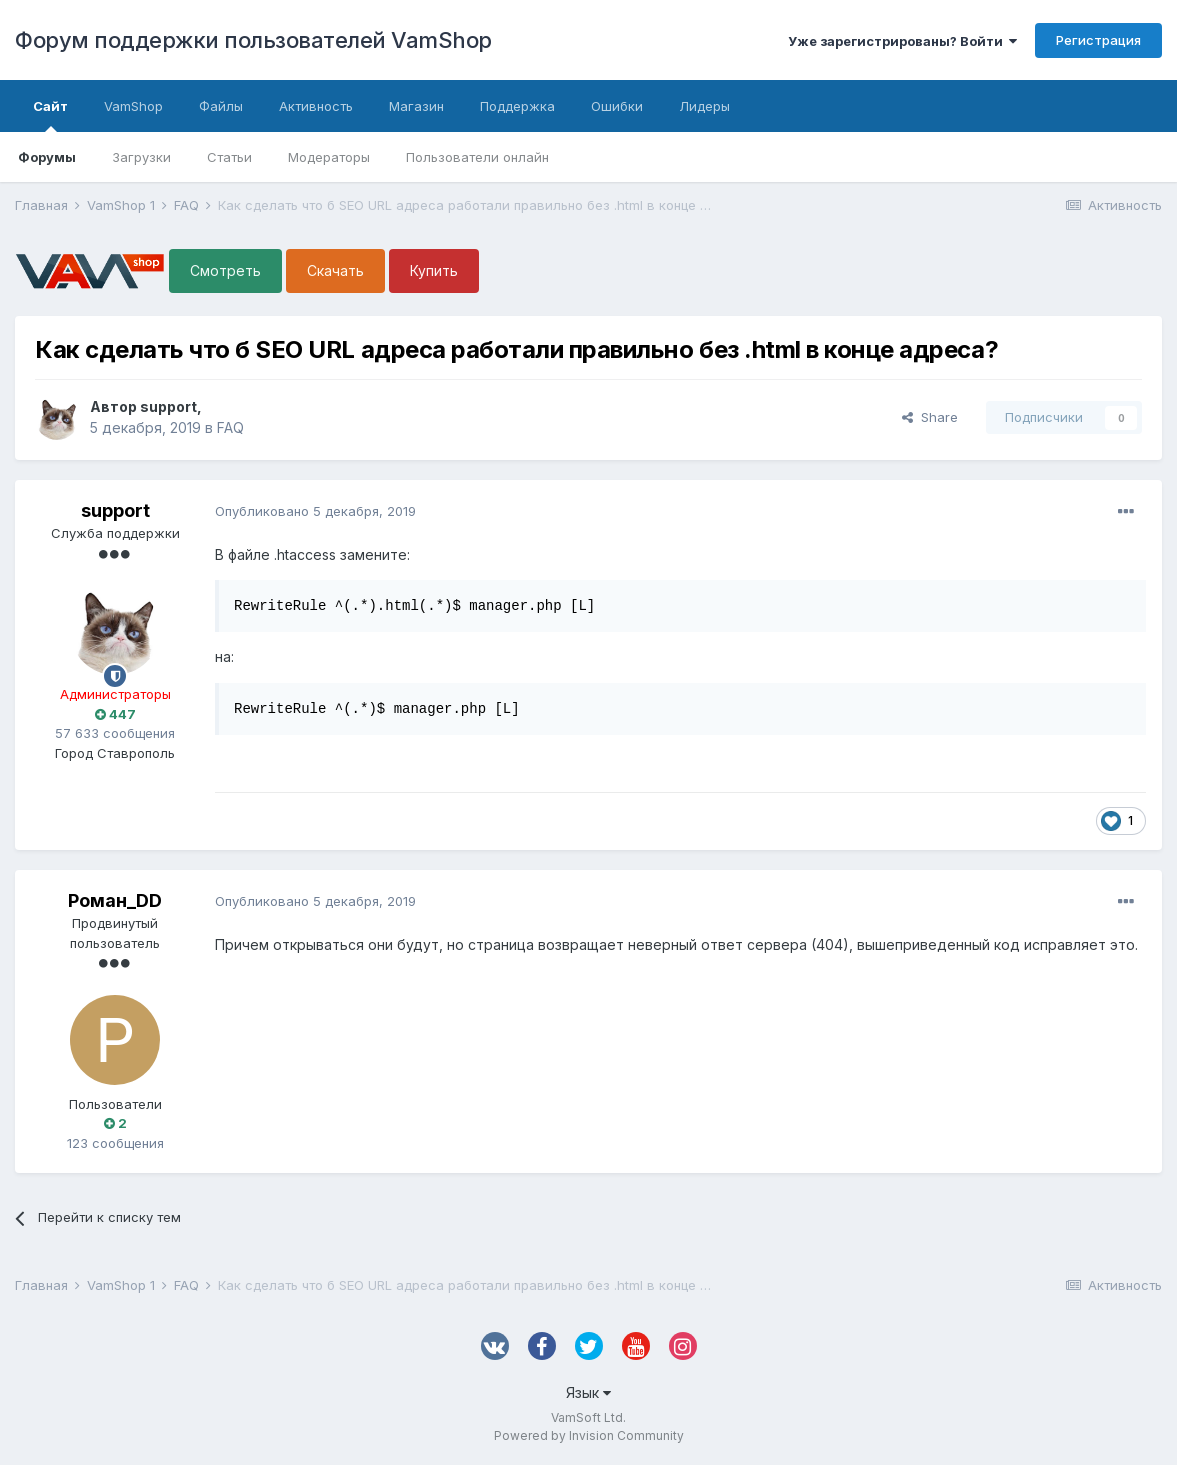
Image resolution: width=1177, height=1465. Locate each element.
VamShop (133, 106)
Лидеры (704, 106)
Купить (434, 270)
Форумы (47, 157)
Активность (316, 106)
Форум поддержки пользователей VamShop (253, 40)
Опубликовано (315, 511)
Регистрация (1098, 40)
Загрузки (141, 157)
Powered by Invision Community (589, 1435)
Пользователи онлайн (477, 157)
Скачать (335, 270)
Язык (588, 1392)
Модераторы (329, 157)
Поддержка (517, 106)
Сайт (50, 115)
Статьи (229, 157)
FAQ (230, 427)
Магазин (416, 106)
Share (930, 417)
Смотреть (225, 270)
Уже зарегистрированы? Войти (902, 41)
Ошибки (617, 106)
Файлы (221, 106)
